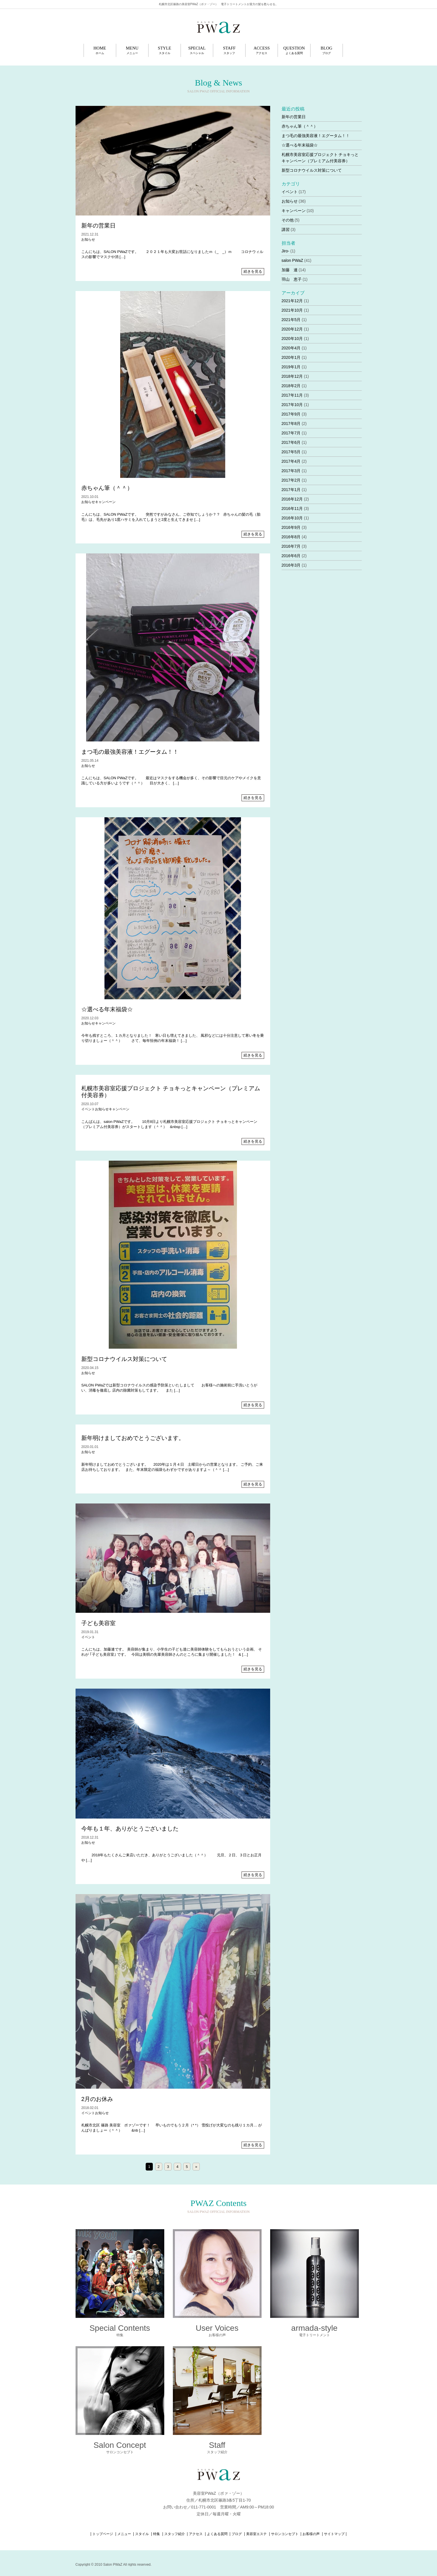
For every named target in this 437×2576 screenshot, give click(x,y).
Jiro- (285, 251)
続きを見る (253, 271)
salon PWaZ (292, 260)
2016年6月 (291, 555)
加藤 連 (290, 270)
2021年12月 (292, 300)
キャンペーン (105, 502)
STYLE (165, 50)
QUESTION (294, 50)
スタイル (142, 2534)
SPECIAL (197, 50)
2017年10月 (292, 404)
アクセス (196, 2534)
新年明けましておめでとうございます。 (132, 1438)
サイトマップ (334, 2534)
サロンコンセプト (284, 2534)
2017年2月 (291, 480)
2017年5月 (291, 452)
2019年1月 (291, 367)
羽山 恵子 (292, 279)
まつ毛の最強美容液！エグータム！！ (130, 752)
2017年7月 (291, 433)
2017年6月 (291, 442)
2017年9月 (291, 414)
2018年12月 (292, 376)
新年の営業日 (98, 225)
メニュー (124, 2534)
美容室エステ (256, 2534)
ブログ (237, 2534)
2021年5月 (291, 319)
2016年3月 (291, 565)
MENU (132, 50)
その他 (288, 220)
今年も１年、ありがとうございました (130, 1828)
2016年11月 (292, 508)
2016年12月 (292, 499)
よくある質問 (217, 2534)
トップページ (102, 2534)
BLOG (327, 50)
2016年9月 (291, 527)
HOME (100, 50)
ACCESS (262, 50)
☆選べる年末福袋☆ (107, 1009)
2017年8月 (291, 423)
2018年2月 (291, 385)
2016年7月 (291, 546)
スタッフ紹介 (174, 2534)
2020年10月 (292, 338)
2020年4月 (291, 348)
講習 (286, 229)
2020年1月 (291, 357)
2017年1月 (291, 489)
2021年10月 (292, 310)
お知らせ (88, 240)
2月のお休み (97, 2099)
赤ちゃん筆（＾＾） (107, 488)
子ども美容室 (98, 1623)
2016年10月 (292, 518)
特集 (156, 2534)
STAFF (229, 50)
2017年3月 (291, 470)
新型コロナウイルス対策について (124, 1359)
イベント (88, 1109)
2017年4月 (291, 461)
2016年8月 (291, 537)
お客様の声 (311, 2534)
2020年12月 (292, 329)
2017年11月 (292, 395)
